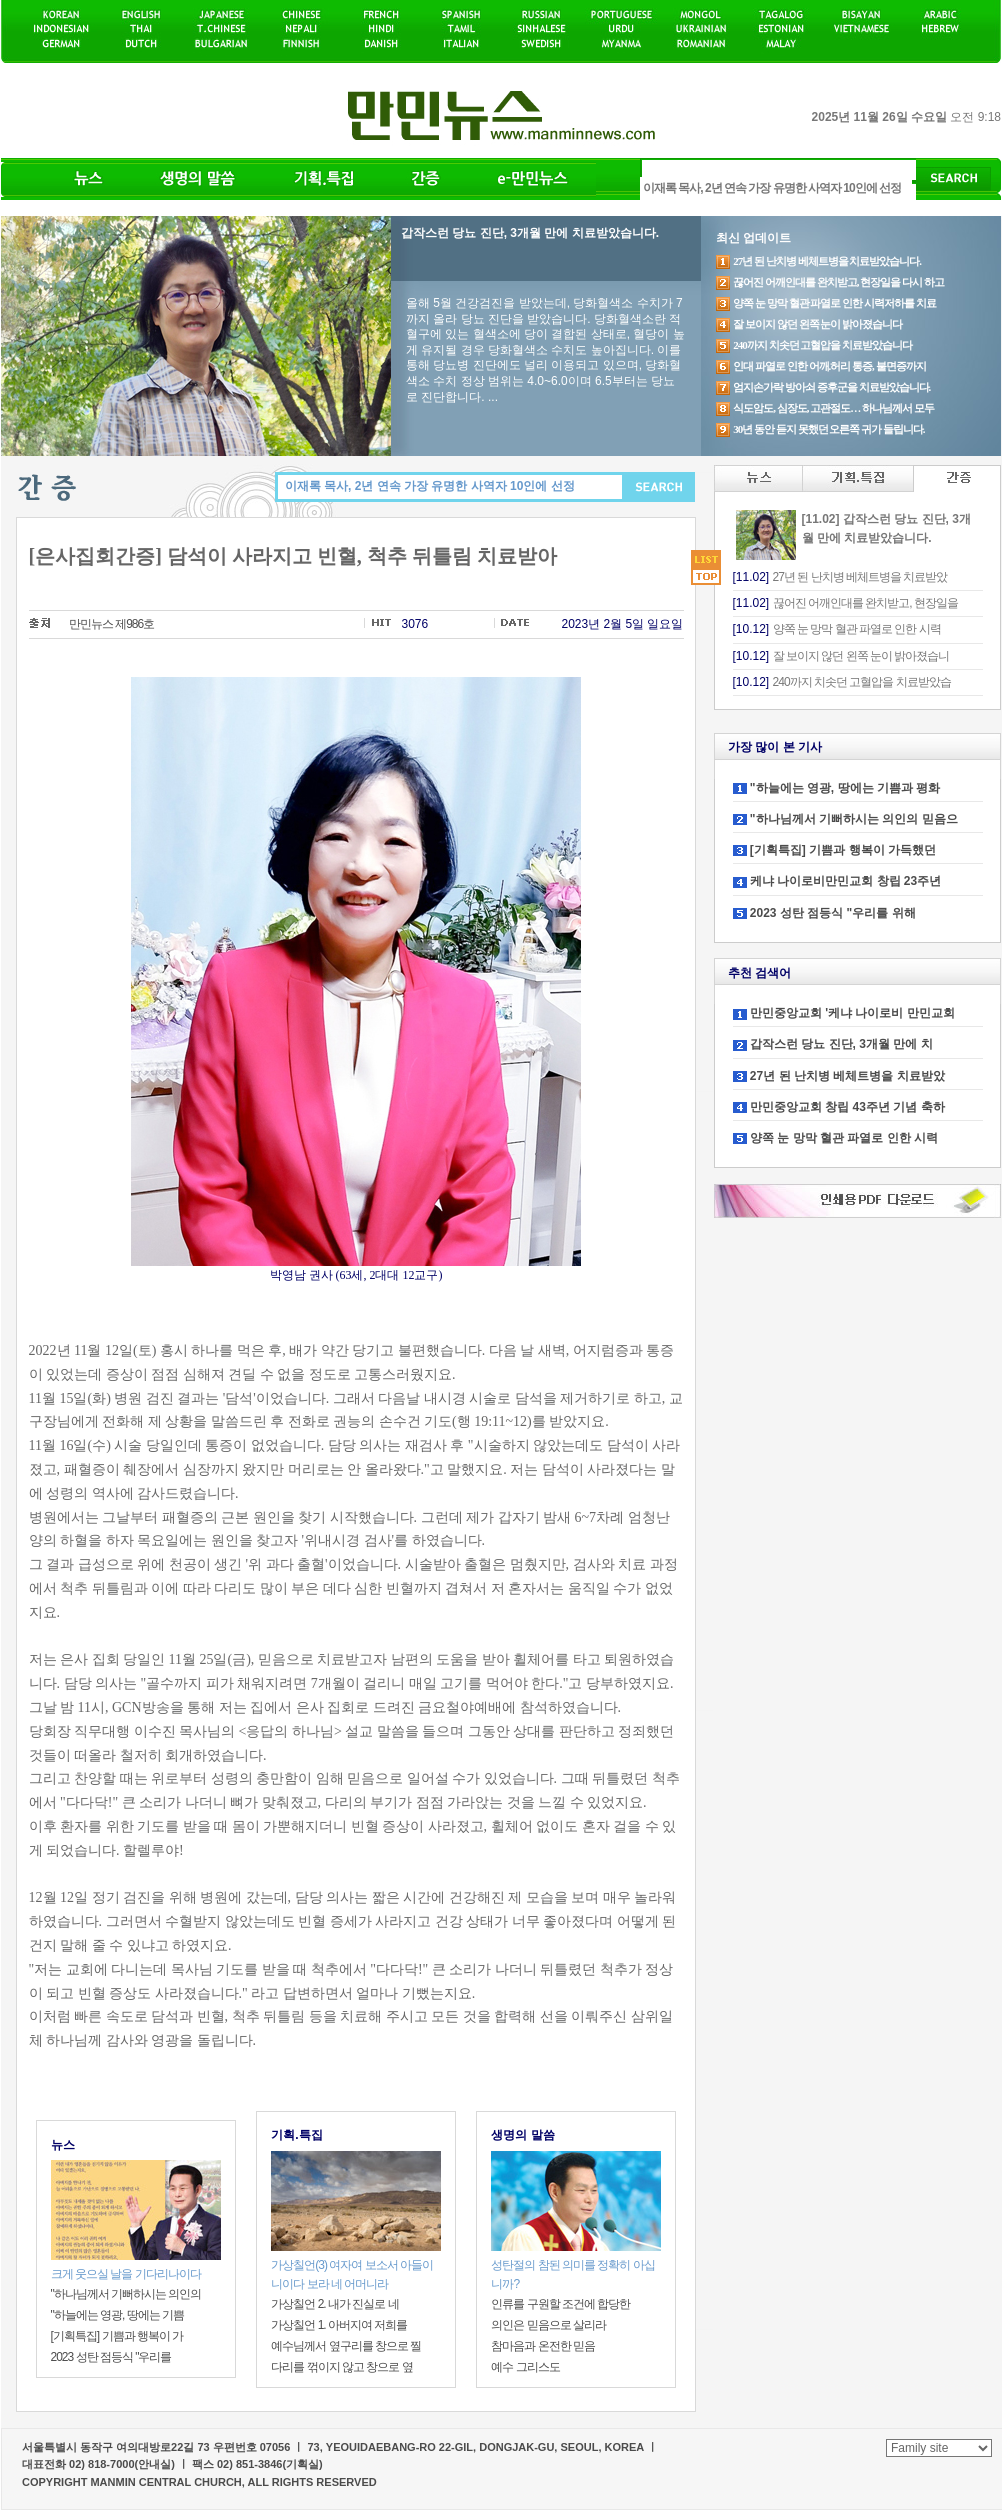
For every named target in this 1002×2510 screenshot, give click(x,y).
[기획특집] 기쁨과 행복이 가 (117, 2336)
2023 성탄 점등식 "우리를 (111, 2357)
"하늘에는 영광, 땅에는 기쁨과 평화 (845, 788)
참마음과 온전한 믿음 (543, 2346)
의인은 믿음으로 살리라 (548, 2325)
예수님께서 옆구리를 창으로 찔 (346, 2346)
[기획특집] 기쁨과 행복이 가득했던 (843, 850)
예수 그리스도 (525, 2367)
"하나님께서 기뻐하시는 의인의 (126, 2294)
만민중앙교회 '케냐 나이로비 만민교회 (852, 1013)
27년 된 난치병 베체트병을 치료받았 (847, 1076)
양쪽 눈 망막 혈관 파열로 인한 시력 (844, 1138)
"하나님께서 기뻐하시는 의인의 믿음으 (854, 819)
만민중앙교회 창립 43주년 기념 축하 (847, 1107)
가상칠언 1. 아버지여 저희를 (339, 2325)
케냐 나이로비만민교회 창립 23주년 (845, 881)
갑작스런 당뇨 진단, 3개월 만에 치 (841, 1044)
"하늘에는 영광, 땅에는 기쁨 (118, 2315)
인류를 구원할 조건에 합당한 (560, 2304)
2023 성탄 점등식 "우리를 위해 (833, 913)
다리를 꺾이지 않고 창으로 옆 (341, 2367)
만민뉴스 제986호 (111, 624)
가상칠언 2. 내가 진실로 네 (334, 2304)
